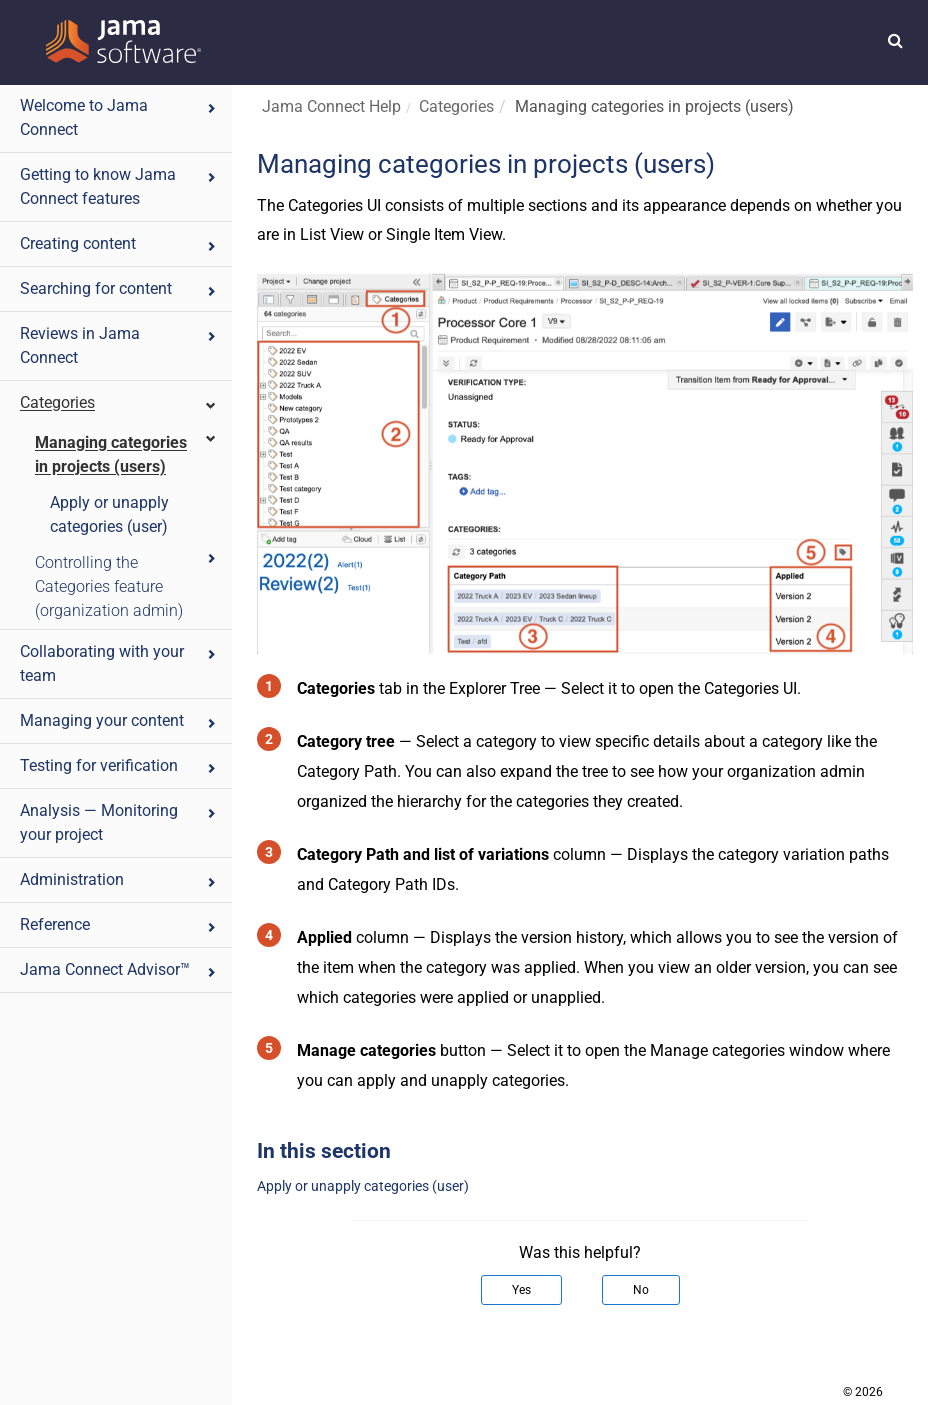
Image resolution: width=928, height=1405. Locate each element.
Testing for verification (119, 765)
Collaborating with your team (119, 663)
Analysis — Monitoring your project (119, 822)
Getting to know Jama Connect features (119, 186)
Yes (521, 1290)
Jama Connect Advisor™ (119, 969)
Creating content (119, 243)
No (641, 1290)
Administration (119, 879)
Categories (119, 402)
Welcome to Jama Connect (119, 117)
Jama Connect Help (331, 106)
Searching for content (119, 288)
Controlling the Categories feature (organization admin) (126, 585)
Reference (119, 924)
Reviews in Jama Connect (119, 345)
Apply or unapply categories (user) (109, 514)
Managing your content (119, 720)
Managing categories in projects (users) (126, 453)
